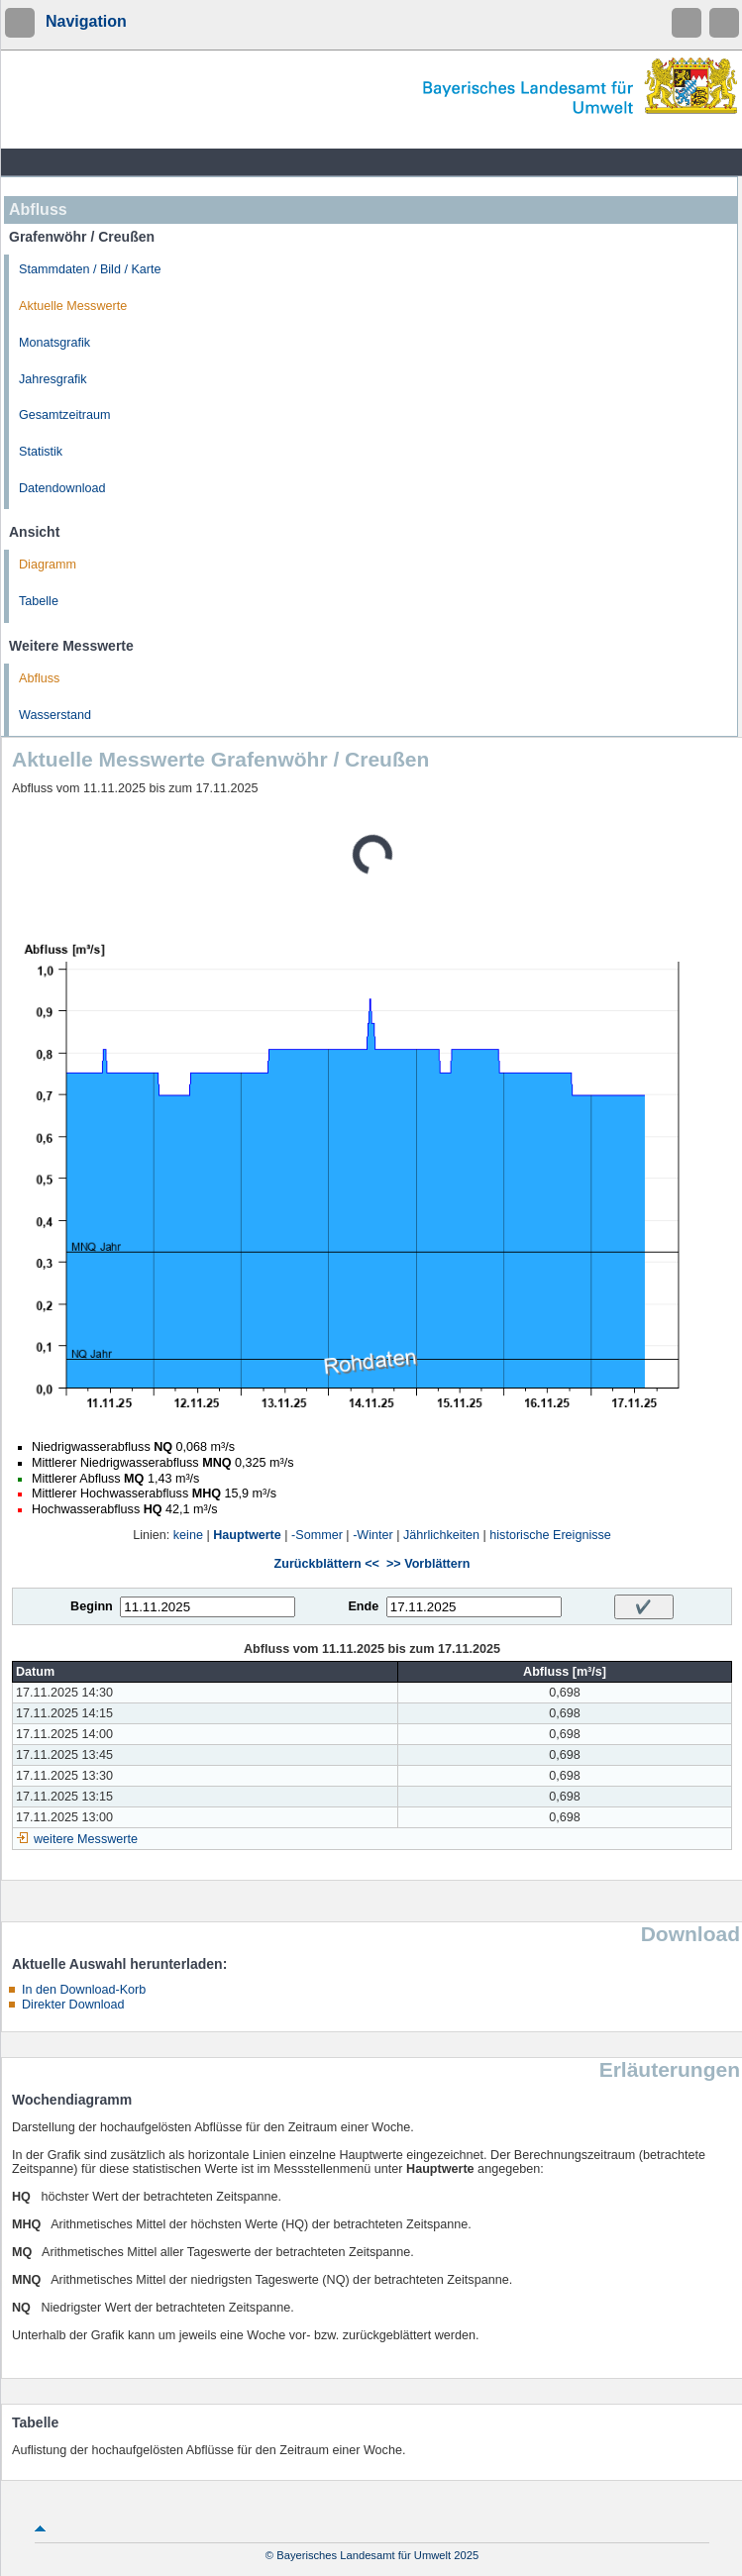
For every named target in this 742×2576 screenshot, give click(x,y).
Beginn (91, 1606)
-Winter (373, 1535)
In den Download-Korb (84, 1990)
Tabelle (38, 601)
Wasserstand (55, 715)
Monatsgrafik (54, 343)
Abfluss (39, 678)
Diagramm (47, 564)
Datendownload (62, 488)
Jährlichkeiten (441, 1535)
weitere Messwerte (86, 1839)
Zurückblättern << (326, 1564)
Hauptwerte (247, 1535)
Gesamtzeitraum (64, 415)
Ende (363, 1606)
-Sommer (317, 1535)
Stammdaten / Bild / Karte (90, 269)
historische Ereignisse (550, 1535)
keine (188, 1535)
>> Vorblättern (428, 1564)
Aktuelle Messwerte (73, 306)
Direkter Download (73, 2004)
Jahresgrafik (53, 379)
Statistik (40, 452)
